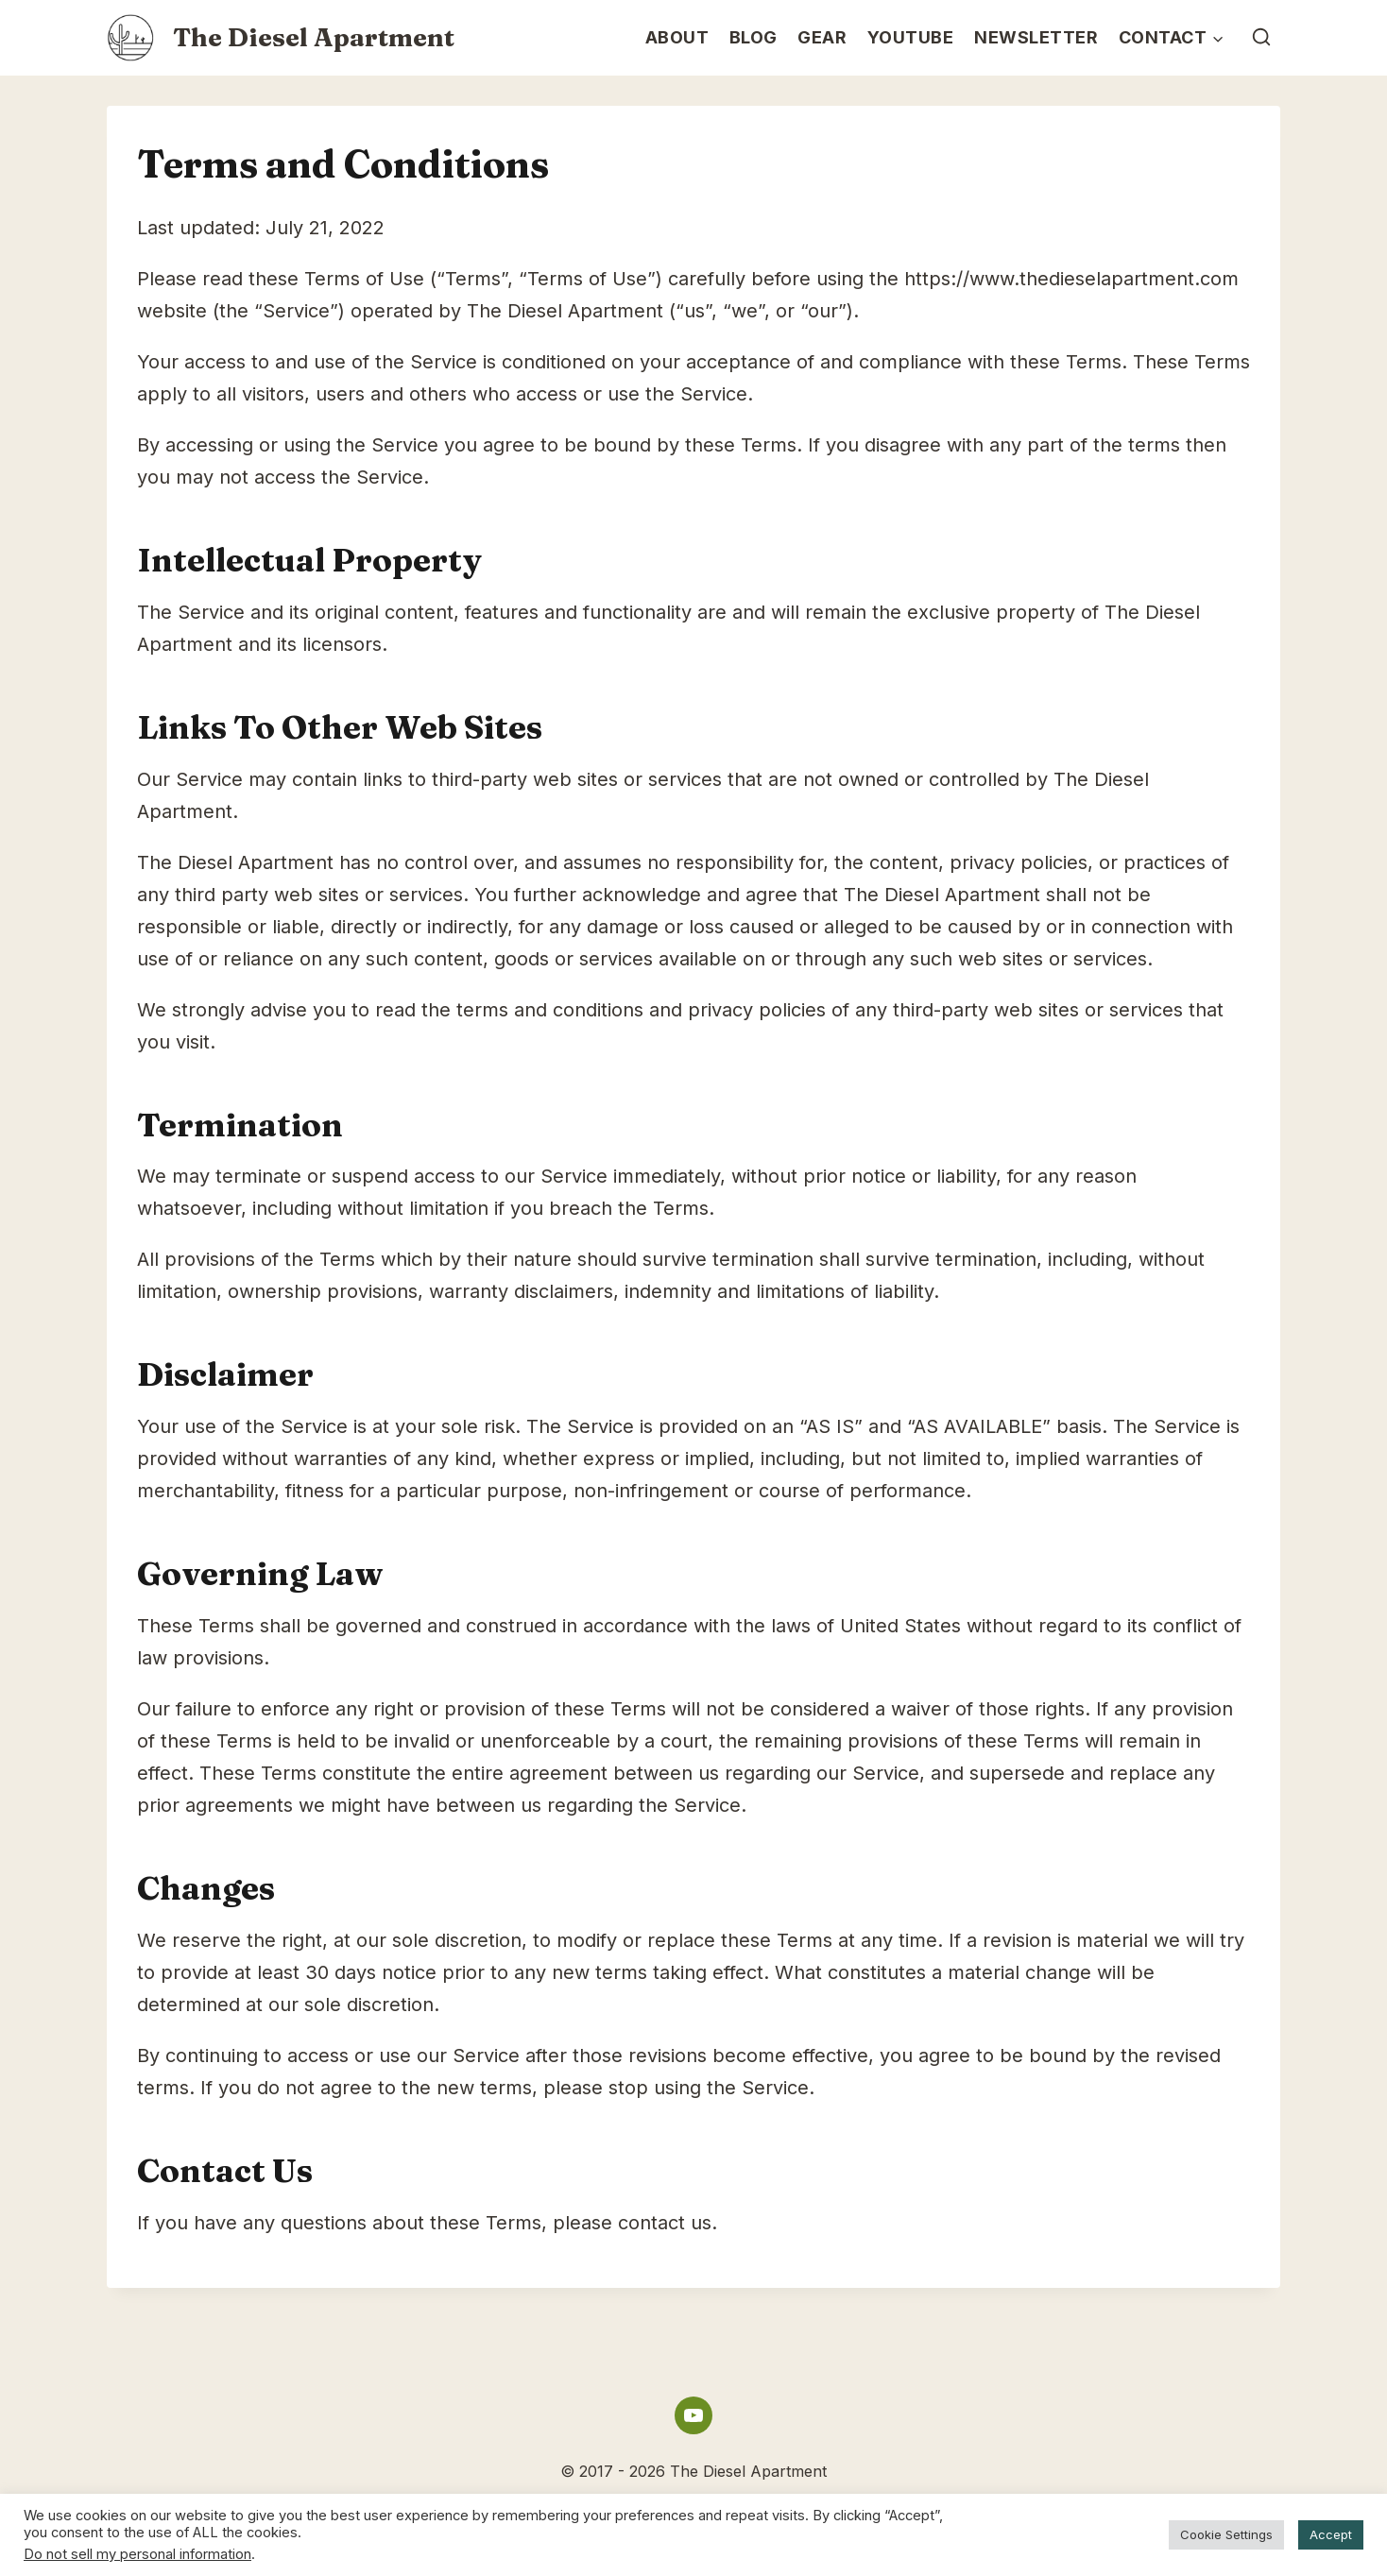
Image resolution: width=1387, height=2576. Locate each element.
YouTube (910, 37)
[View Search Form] (1261, 37)
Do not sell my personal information (137, 2554)
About (677, 37)
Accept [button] (1331, 2534)
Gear (822, 37)
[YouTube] (693, 2415)
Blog (753, 37)
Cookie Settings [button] (1226, 2534)
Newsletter (1036, 37)
